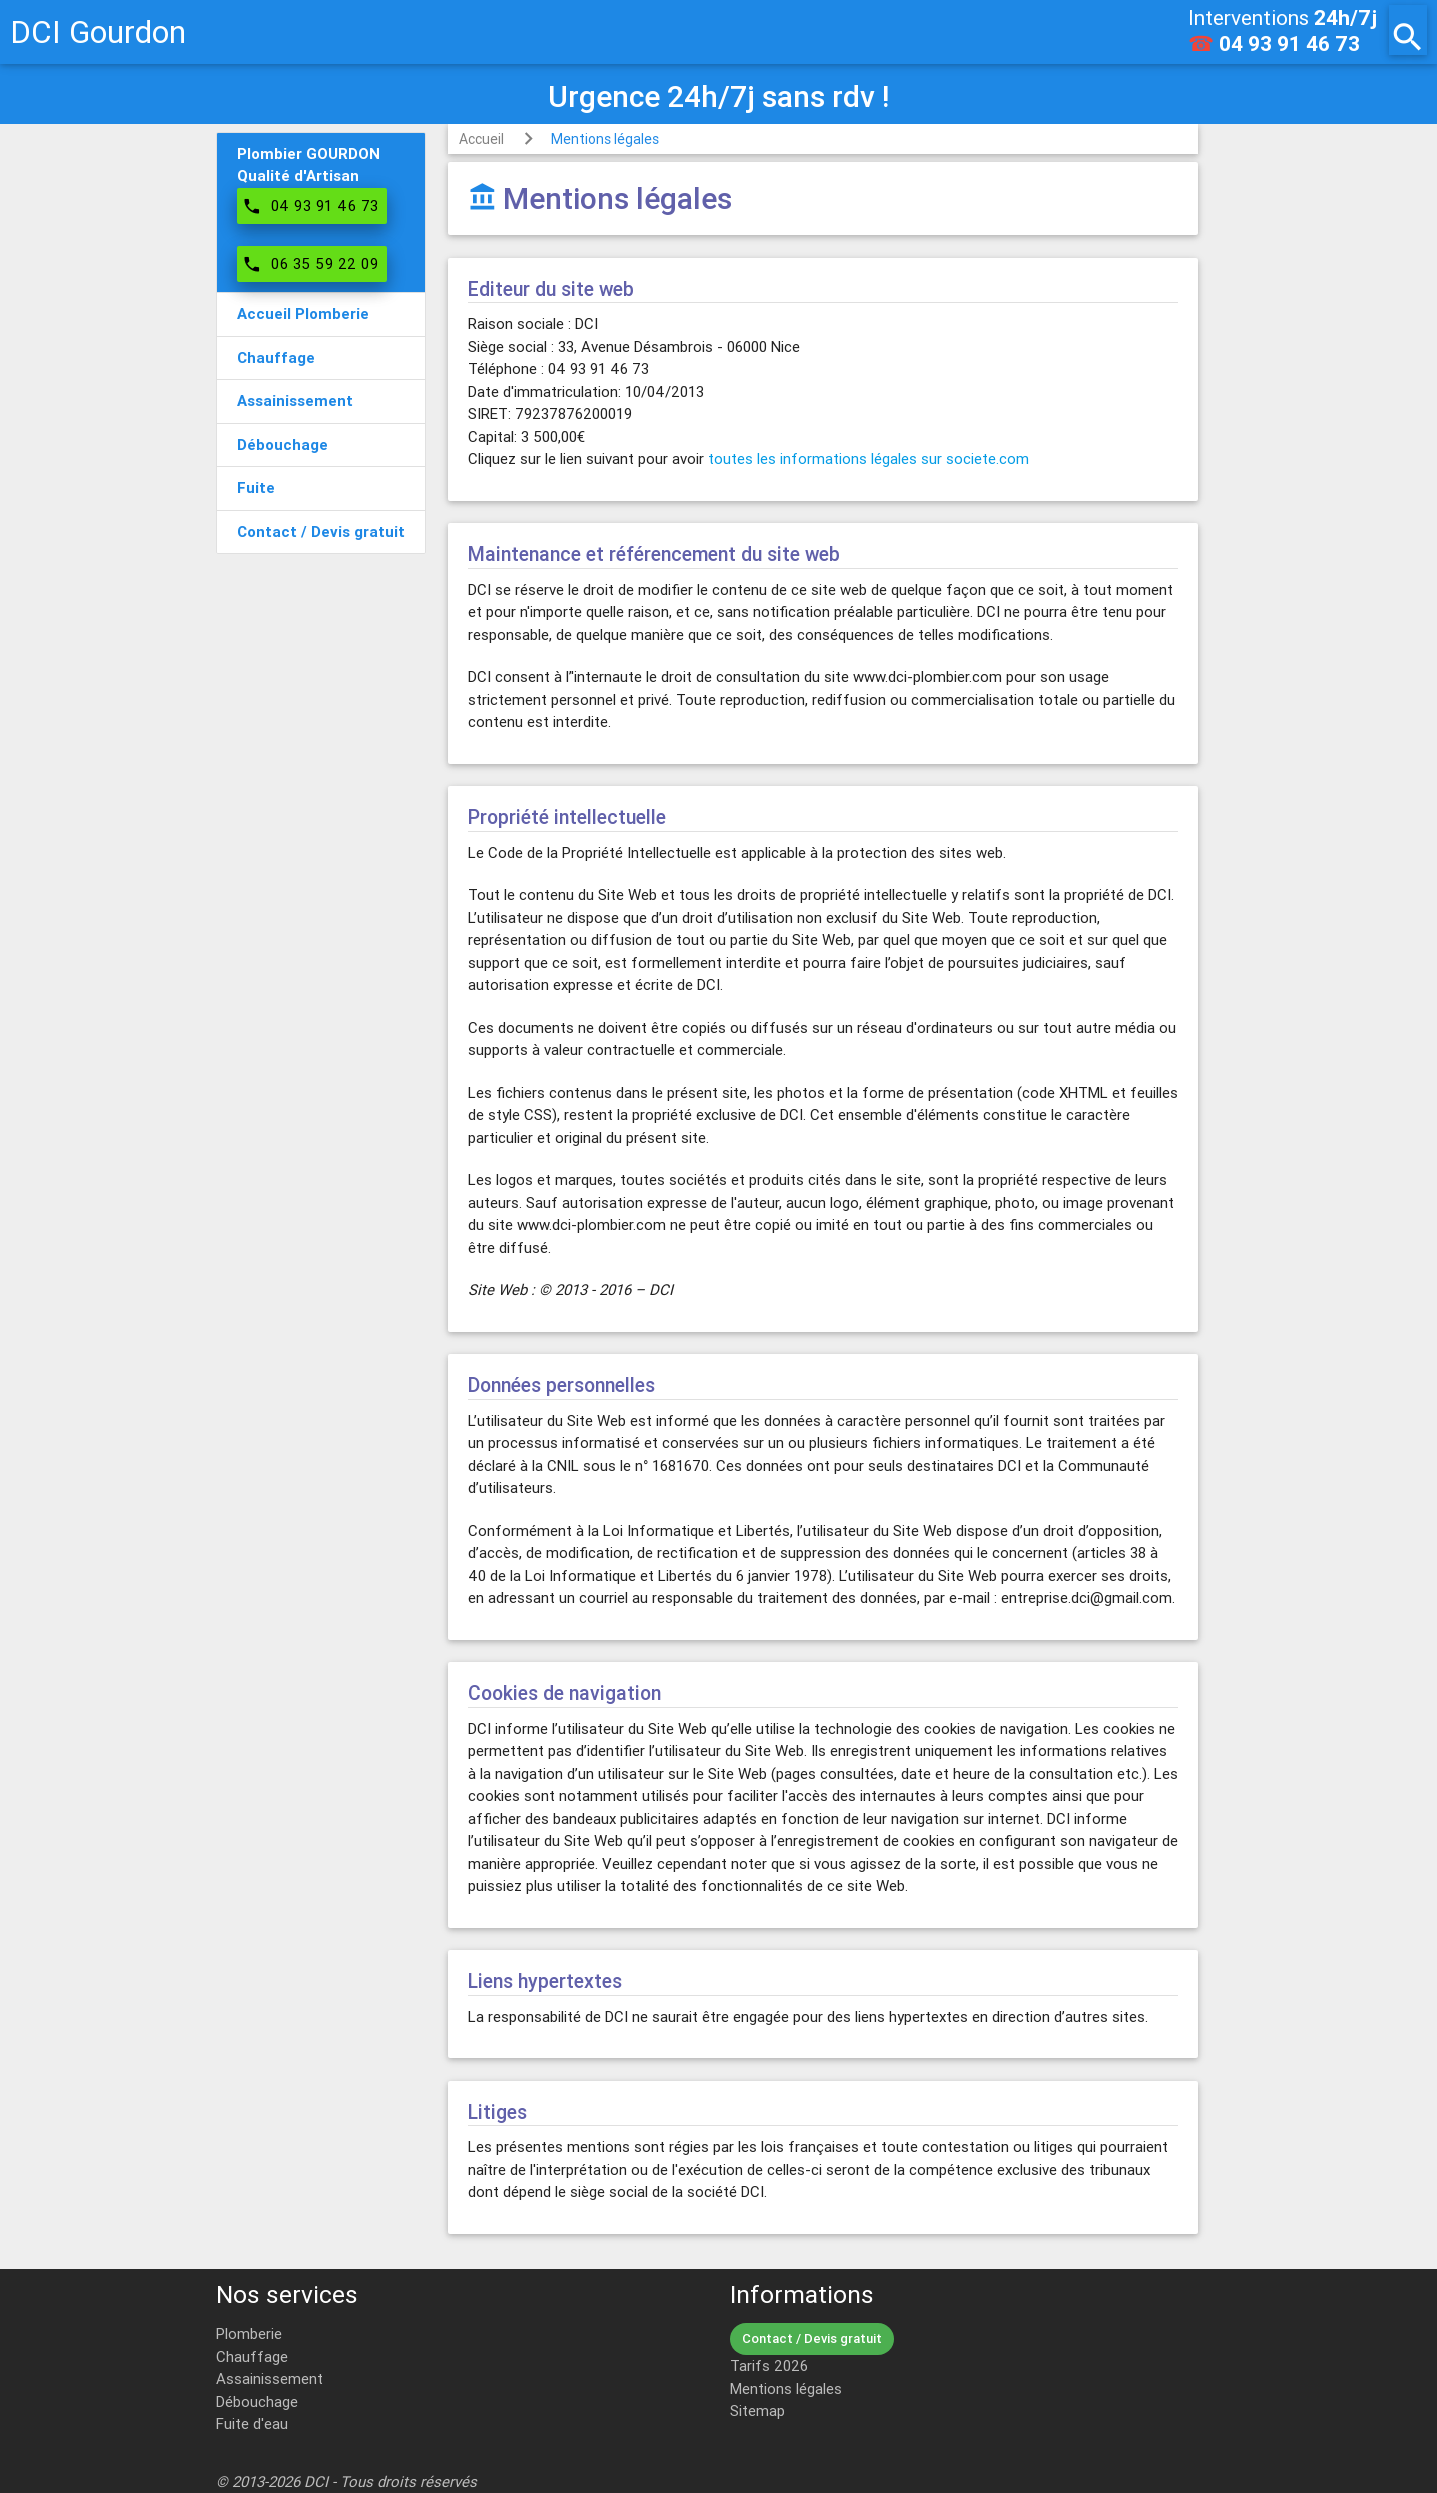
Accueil (481, 139)
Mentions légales (605, 139)
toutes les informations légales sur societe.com (868, 458)
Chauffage (252, 2356)
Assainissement (269, 2378)
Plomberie (249, 2333)
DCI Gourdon (98, 31)
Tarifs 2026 (769, 2365)
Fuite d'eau (252, 2423)
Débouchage (257, 2401)
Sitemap (757, 2410)
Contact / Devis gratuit (812, 2338)
